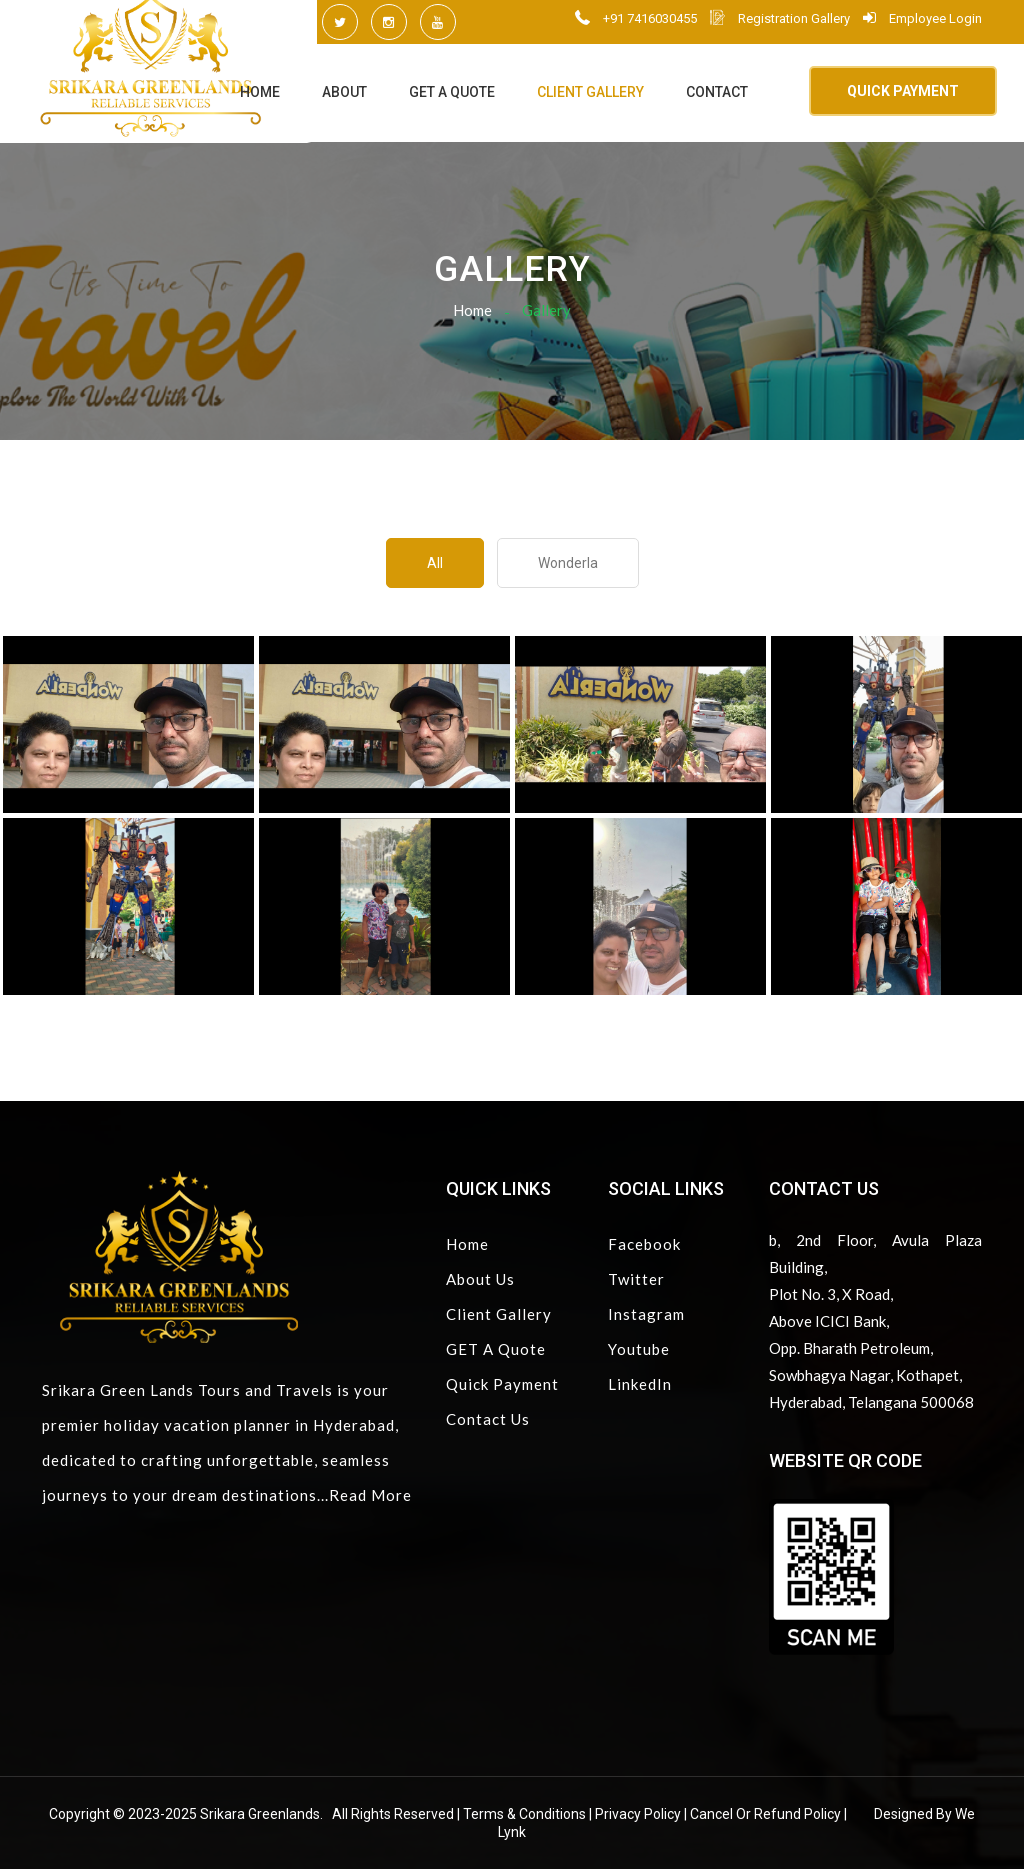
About (344, 92)
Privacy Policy (638, 1814)
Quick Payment (502, 1384)
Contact (717, 92)
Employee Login (922, 18)
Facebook (644, 1244)
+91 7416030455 (636, 18)
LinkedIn (640, 1384)
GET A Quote (452, 92)
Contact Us (488, 1419)
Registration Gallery (780, 18)
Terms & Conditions (524, 1814)
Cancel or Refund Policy (765, 1814)
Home (260, 92)
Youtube (639, 1349)
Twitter (636, 1279)
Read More (370, 1495)
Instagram (646, 1314)
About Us (480, 1279)
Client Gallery (590, 92)
